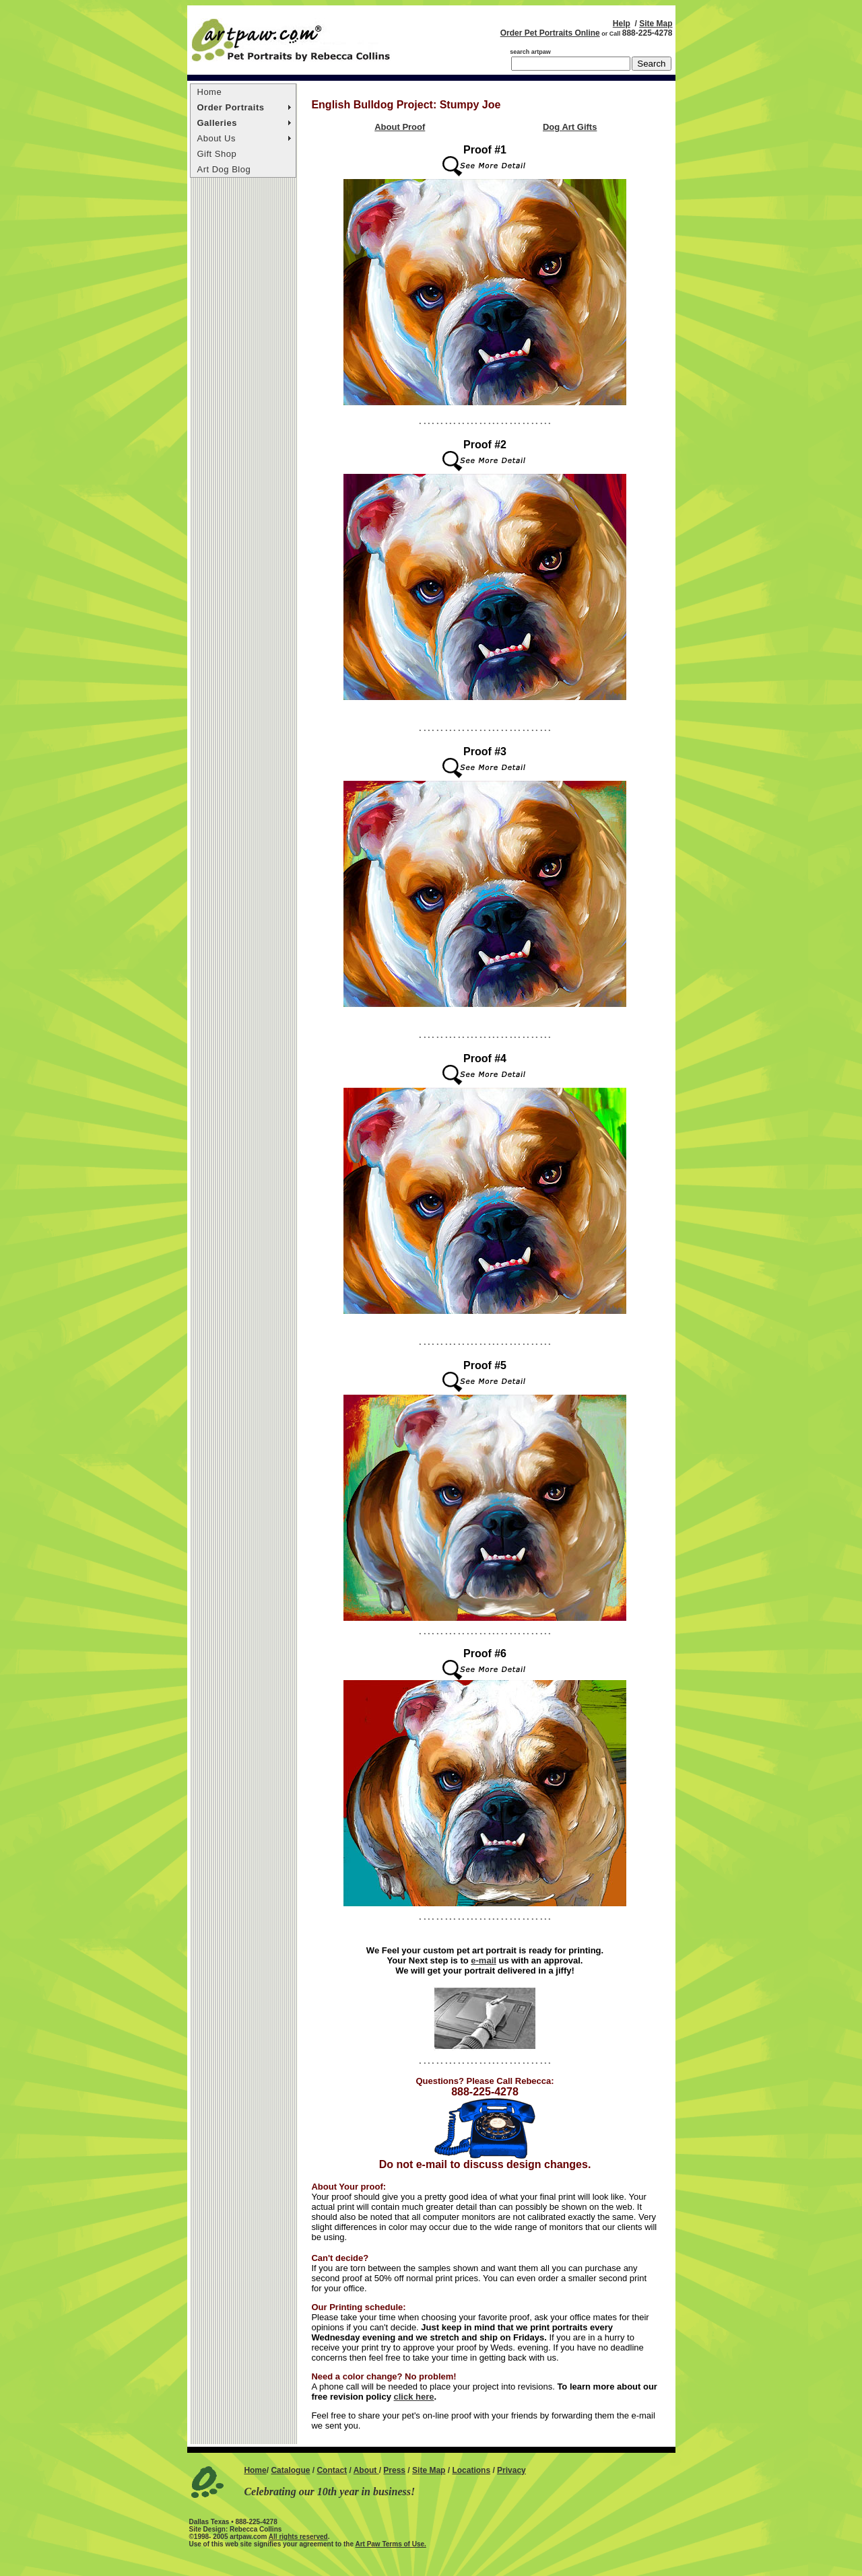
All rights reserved (298, 2536)
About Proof (399, 127)
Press (394, 2470)
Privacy (511, 2470)
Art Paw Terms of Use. (390, 2544)
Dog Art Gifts (570, 127)
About (366, 2470)
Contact (332, 2470)
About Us (216, 138)
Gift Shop (217, 154)
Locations (471, 2470)
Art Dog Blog (224, 169)
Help (621, 23)
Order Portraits (231, 107)
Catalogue (290, 2470)
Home (209, 92)
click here (414, 2397)
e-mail (483, 1960)
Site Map (655, 23)
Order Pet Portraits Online (550, 33)
